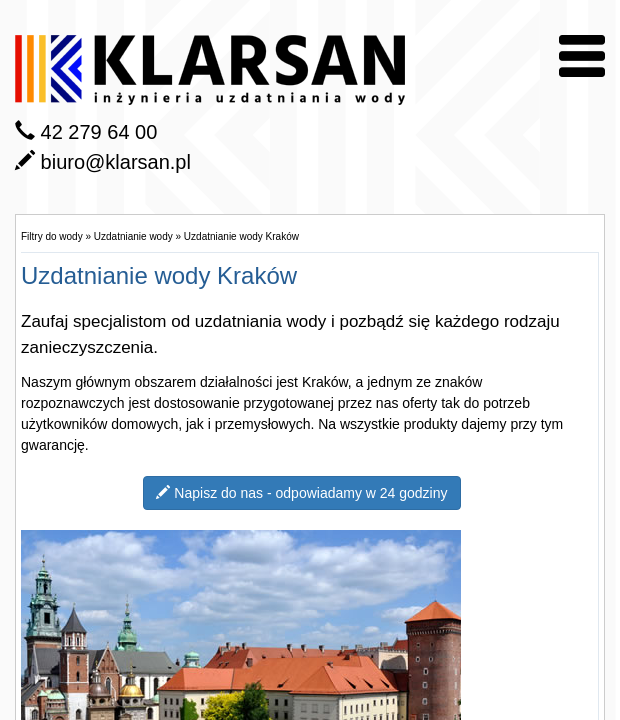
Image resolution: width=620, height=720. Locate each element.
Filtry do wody (52, 236)
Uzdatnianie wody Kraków (241, 236)
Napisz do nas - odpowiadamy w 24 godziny (301, 493)
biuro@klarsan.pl (116, 162)
